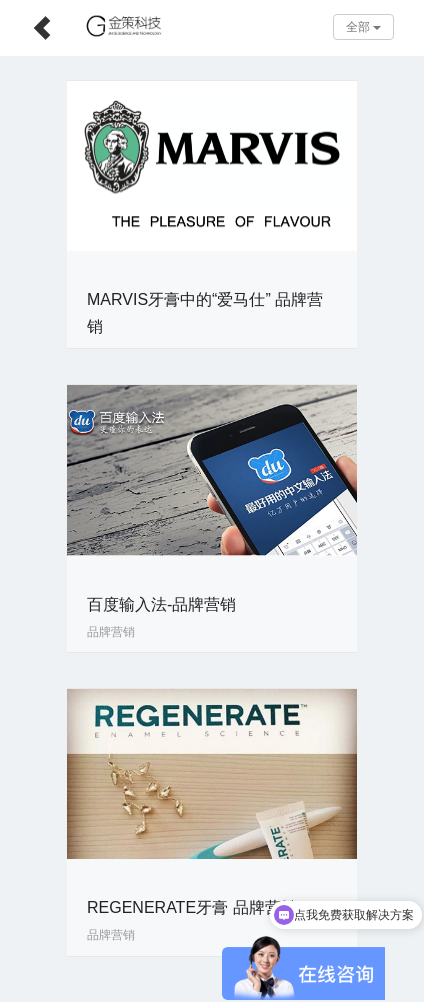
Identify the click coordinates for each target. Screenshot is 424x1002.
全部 (363, 27)
